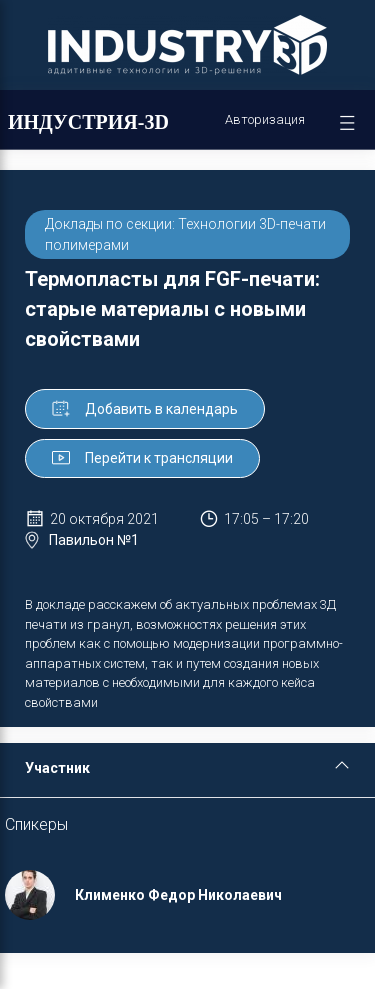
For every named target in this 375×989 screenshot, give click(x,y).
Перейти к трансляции (142, 458)
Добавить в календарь (145, 409)
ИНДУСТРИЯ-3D (88, 122)
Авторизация (265, 119)
